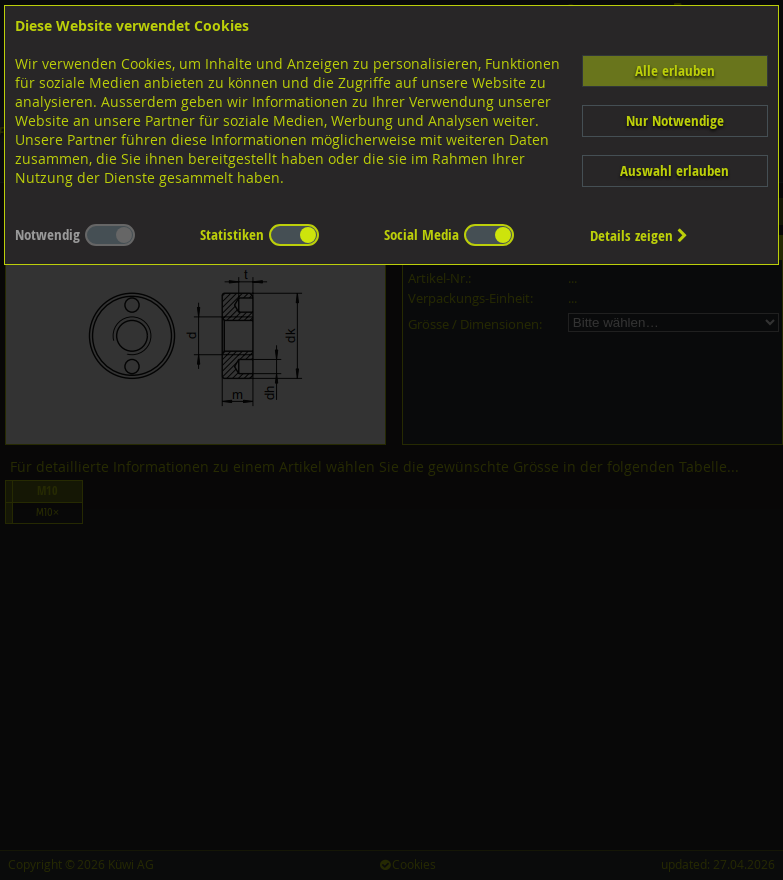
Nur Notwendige (675, 120)
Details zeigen (639, 235)
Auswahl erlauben (674, 170)
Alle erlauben (675, 70)
